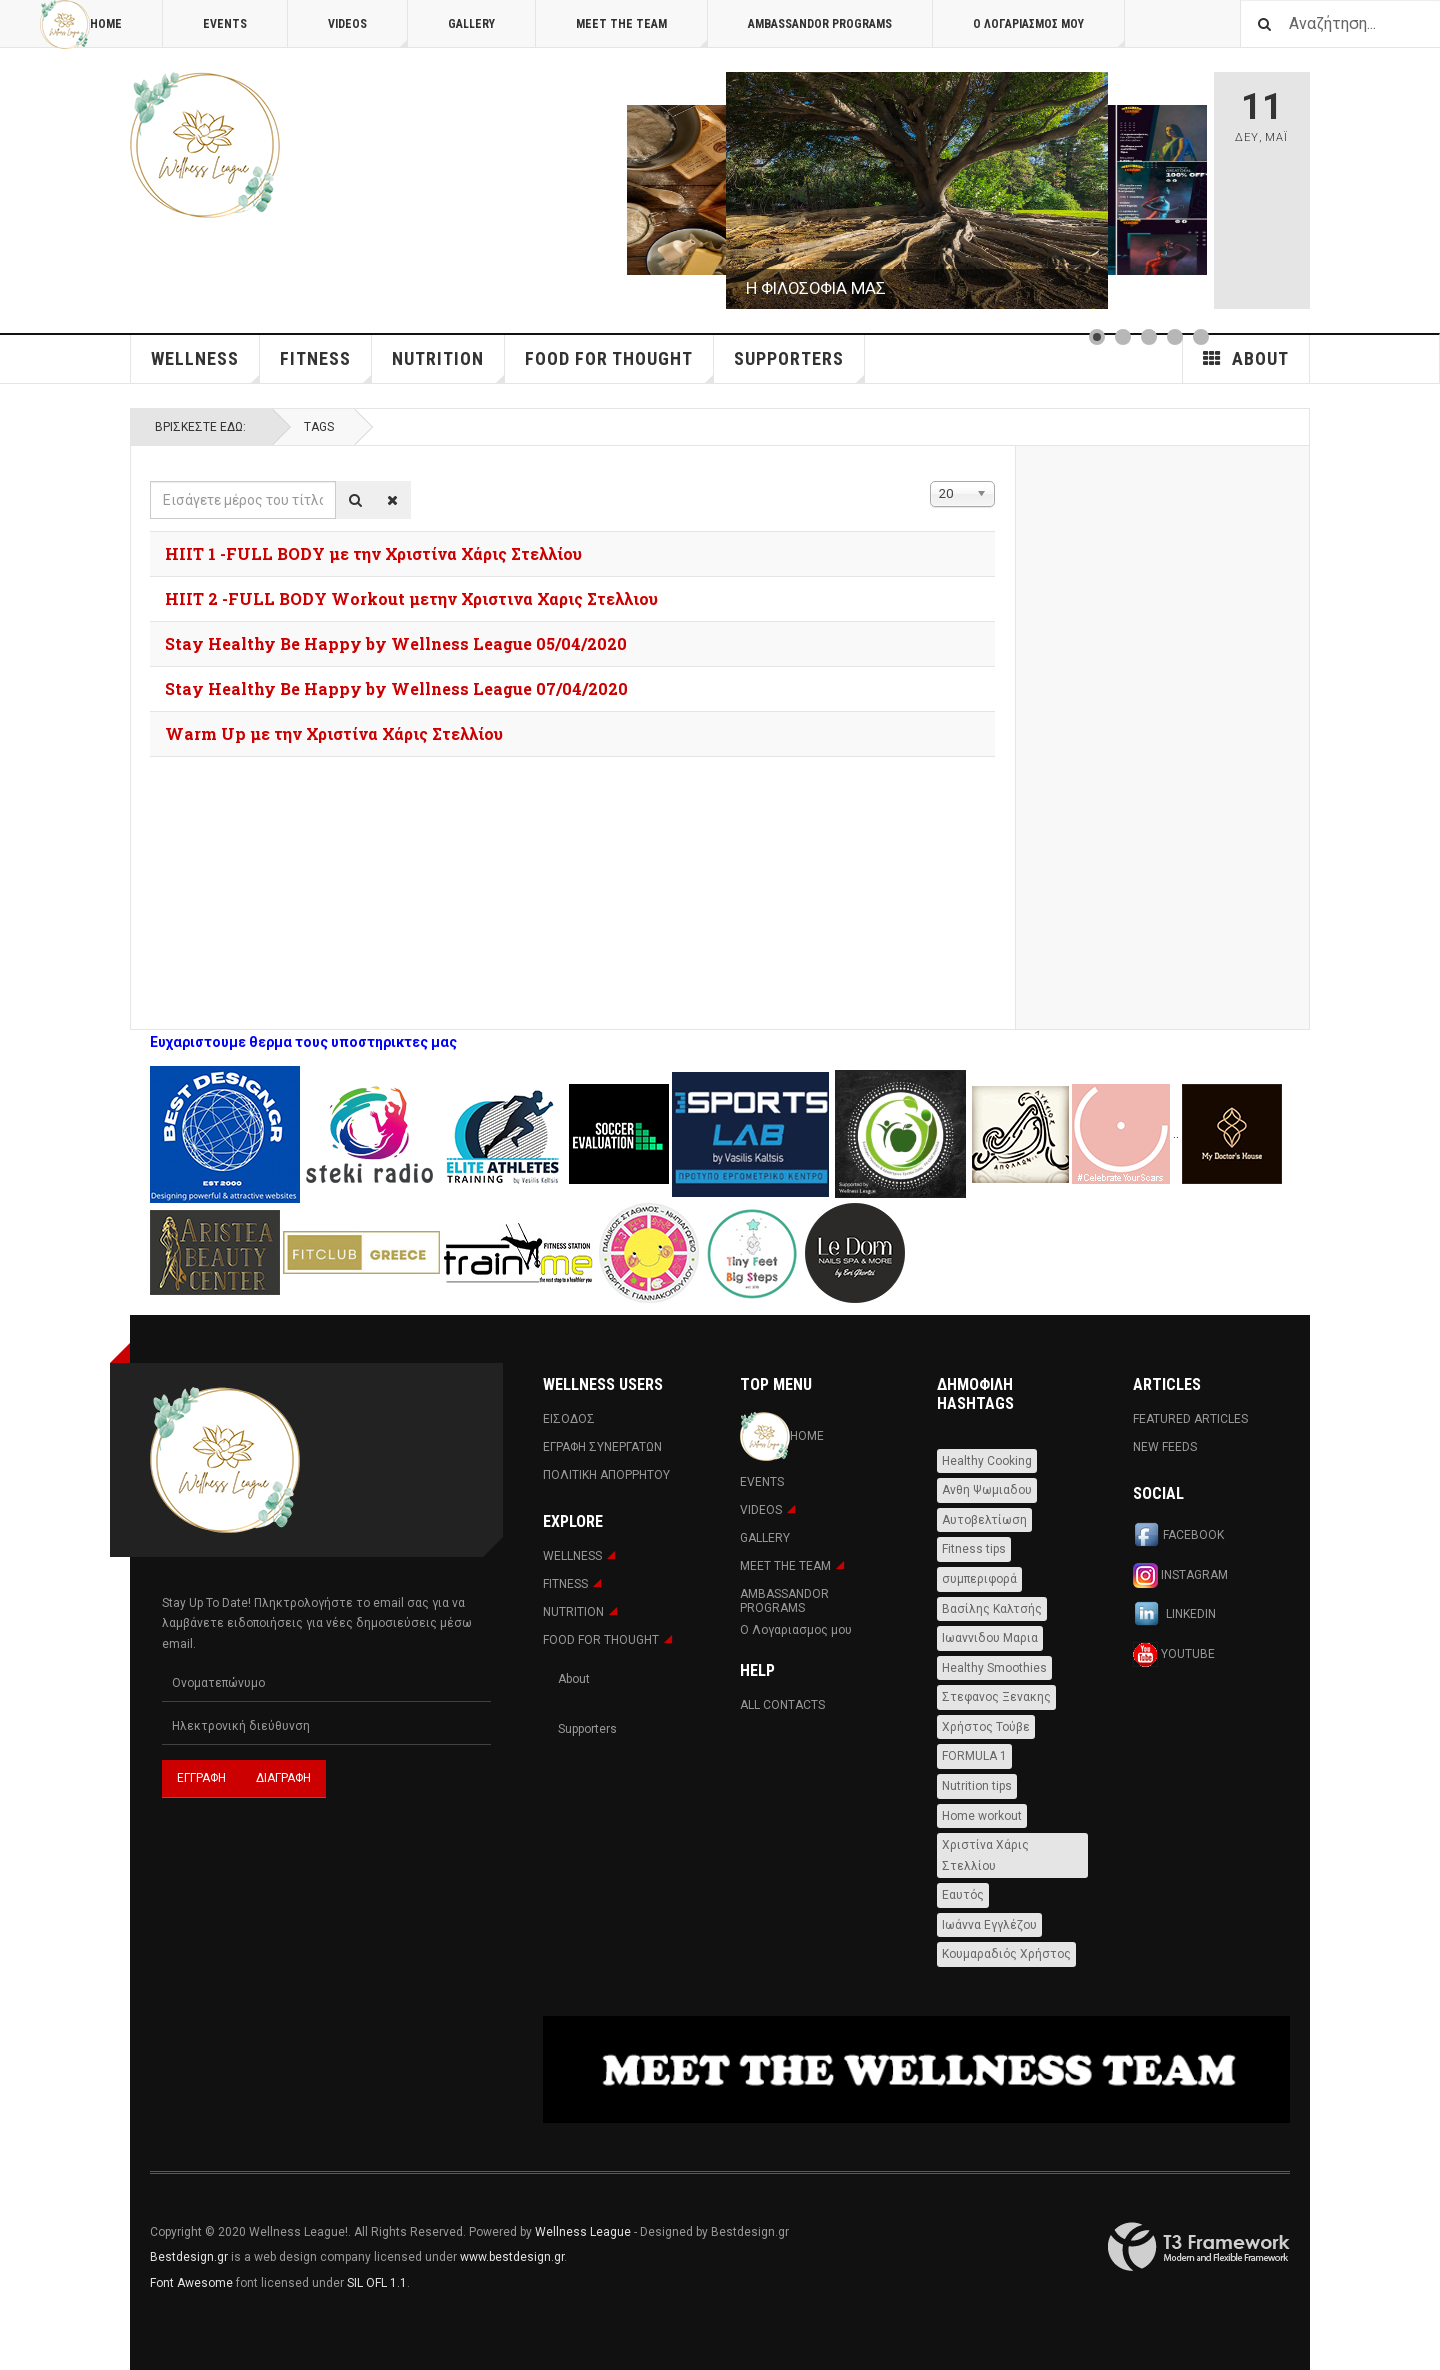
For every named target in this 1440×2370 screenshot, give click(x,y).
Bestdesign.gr (189, 2257)
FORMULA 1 (974, 1756)
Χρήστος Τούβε (986, 1727)
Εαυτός (963, 1895)
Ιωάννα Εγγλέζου (989, 1925)
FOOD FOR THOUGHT (619, 365)
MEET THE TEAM (642, 32)
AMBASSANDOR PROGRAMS (820, 24)
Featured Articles (1190, 1419)
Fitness (326, 365)
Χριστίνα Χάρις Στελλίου (985, 1855)
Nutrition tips (977, 1786)
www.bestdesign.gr (512, 2257)
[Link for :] (917, 190)
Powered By (1199, 2247)
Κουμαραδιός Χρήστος (1006, 1954)
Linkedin (1174, 1615)
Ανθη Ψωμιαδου (987, 1490)
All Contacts (782, 1705)
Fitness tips (974, 1549)
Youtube (1174, 1654)
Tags (319, 427)
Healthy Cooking (987, 1461)
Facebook (1178, 1536)
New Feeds (1165, 1447)
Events (225, 24)
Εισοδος (569, 1419)
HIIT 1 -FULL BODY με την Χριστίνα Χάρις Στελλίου (373, 553)
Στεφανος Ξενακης (996, 1697)
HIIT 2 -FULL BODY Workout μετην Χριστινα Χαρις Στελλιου (411, 598)
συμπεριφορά (979, 1579)
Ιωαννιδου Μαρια (990, 1638)
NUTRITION (448, 365)
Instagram (1180, 1575)
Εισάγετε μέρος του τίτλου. (150, 481)
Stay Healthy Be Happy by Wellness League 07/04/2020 (396, 688)
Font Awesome (191, 2283)
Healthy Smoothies (994, 1668)
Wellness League (583, 2232)
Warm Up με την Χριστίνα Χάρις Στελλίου (334, 733)
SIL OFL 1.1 (377, 2283)
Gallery (471, 24)
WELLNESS (205, 365)
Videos (368, 32)
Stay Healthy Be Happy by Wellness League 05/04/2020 (396, 643)
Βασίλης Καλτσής (992, 1609)
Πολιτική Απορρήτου (606, 1475)
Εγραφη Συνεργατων (602, 1447)
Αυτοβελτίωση (984, 1520)
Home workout (982, 1816)
